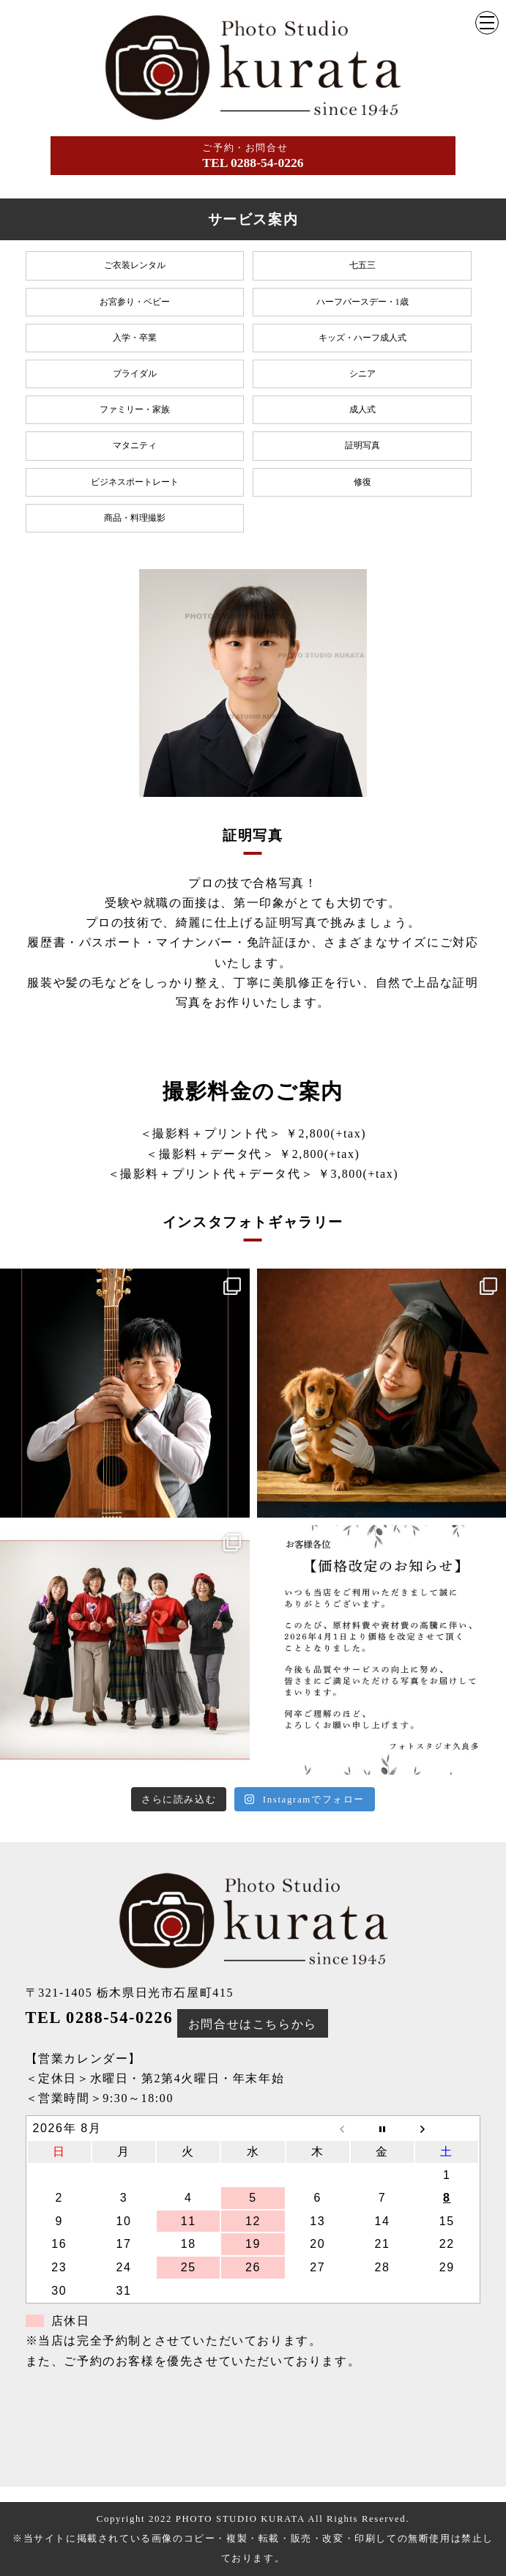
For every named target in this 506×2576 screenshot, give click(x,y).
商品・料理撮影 (134, 517)
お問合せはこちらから (252, 2024)
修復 (362, 482)
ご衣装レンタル (134, 265)
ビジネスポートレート (135, 482)
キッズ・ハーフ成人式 (362, 337)
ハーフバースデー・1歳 (362, 301)
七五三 (362, 265)
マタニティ (135, 445)
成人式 (362, 409)
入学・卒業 (135, 337)
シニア (362, 373)
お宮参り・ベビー (135, 301)
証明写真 (362, 445)
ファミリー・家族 (135, 409)
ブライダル (135, 373)
